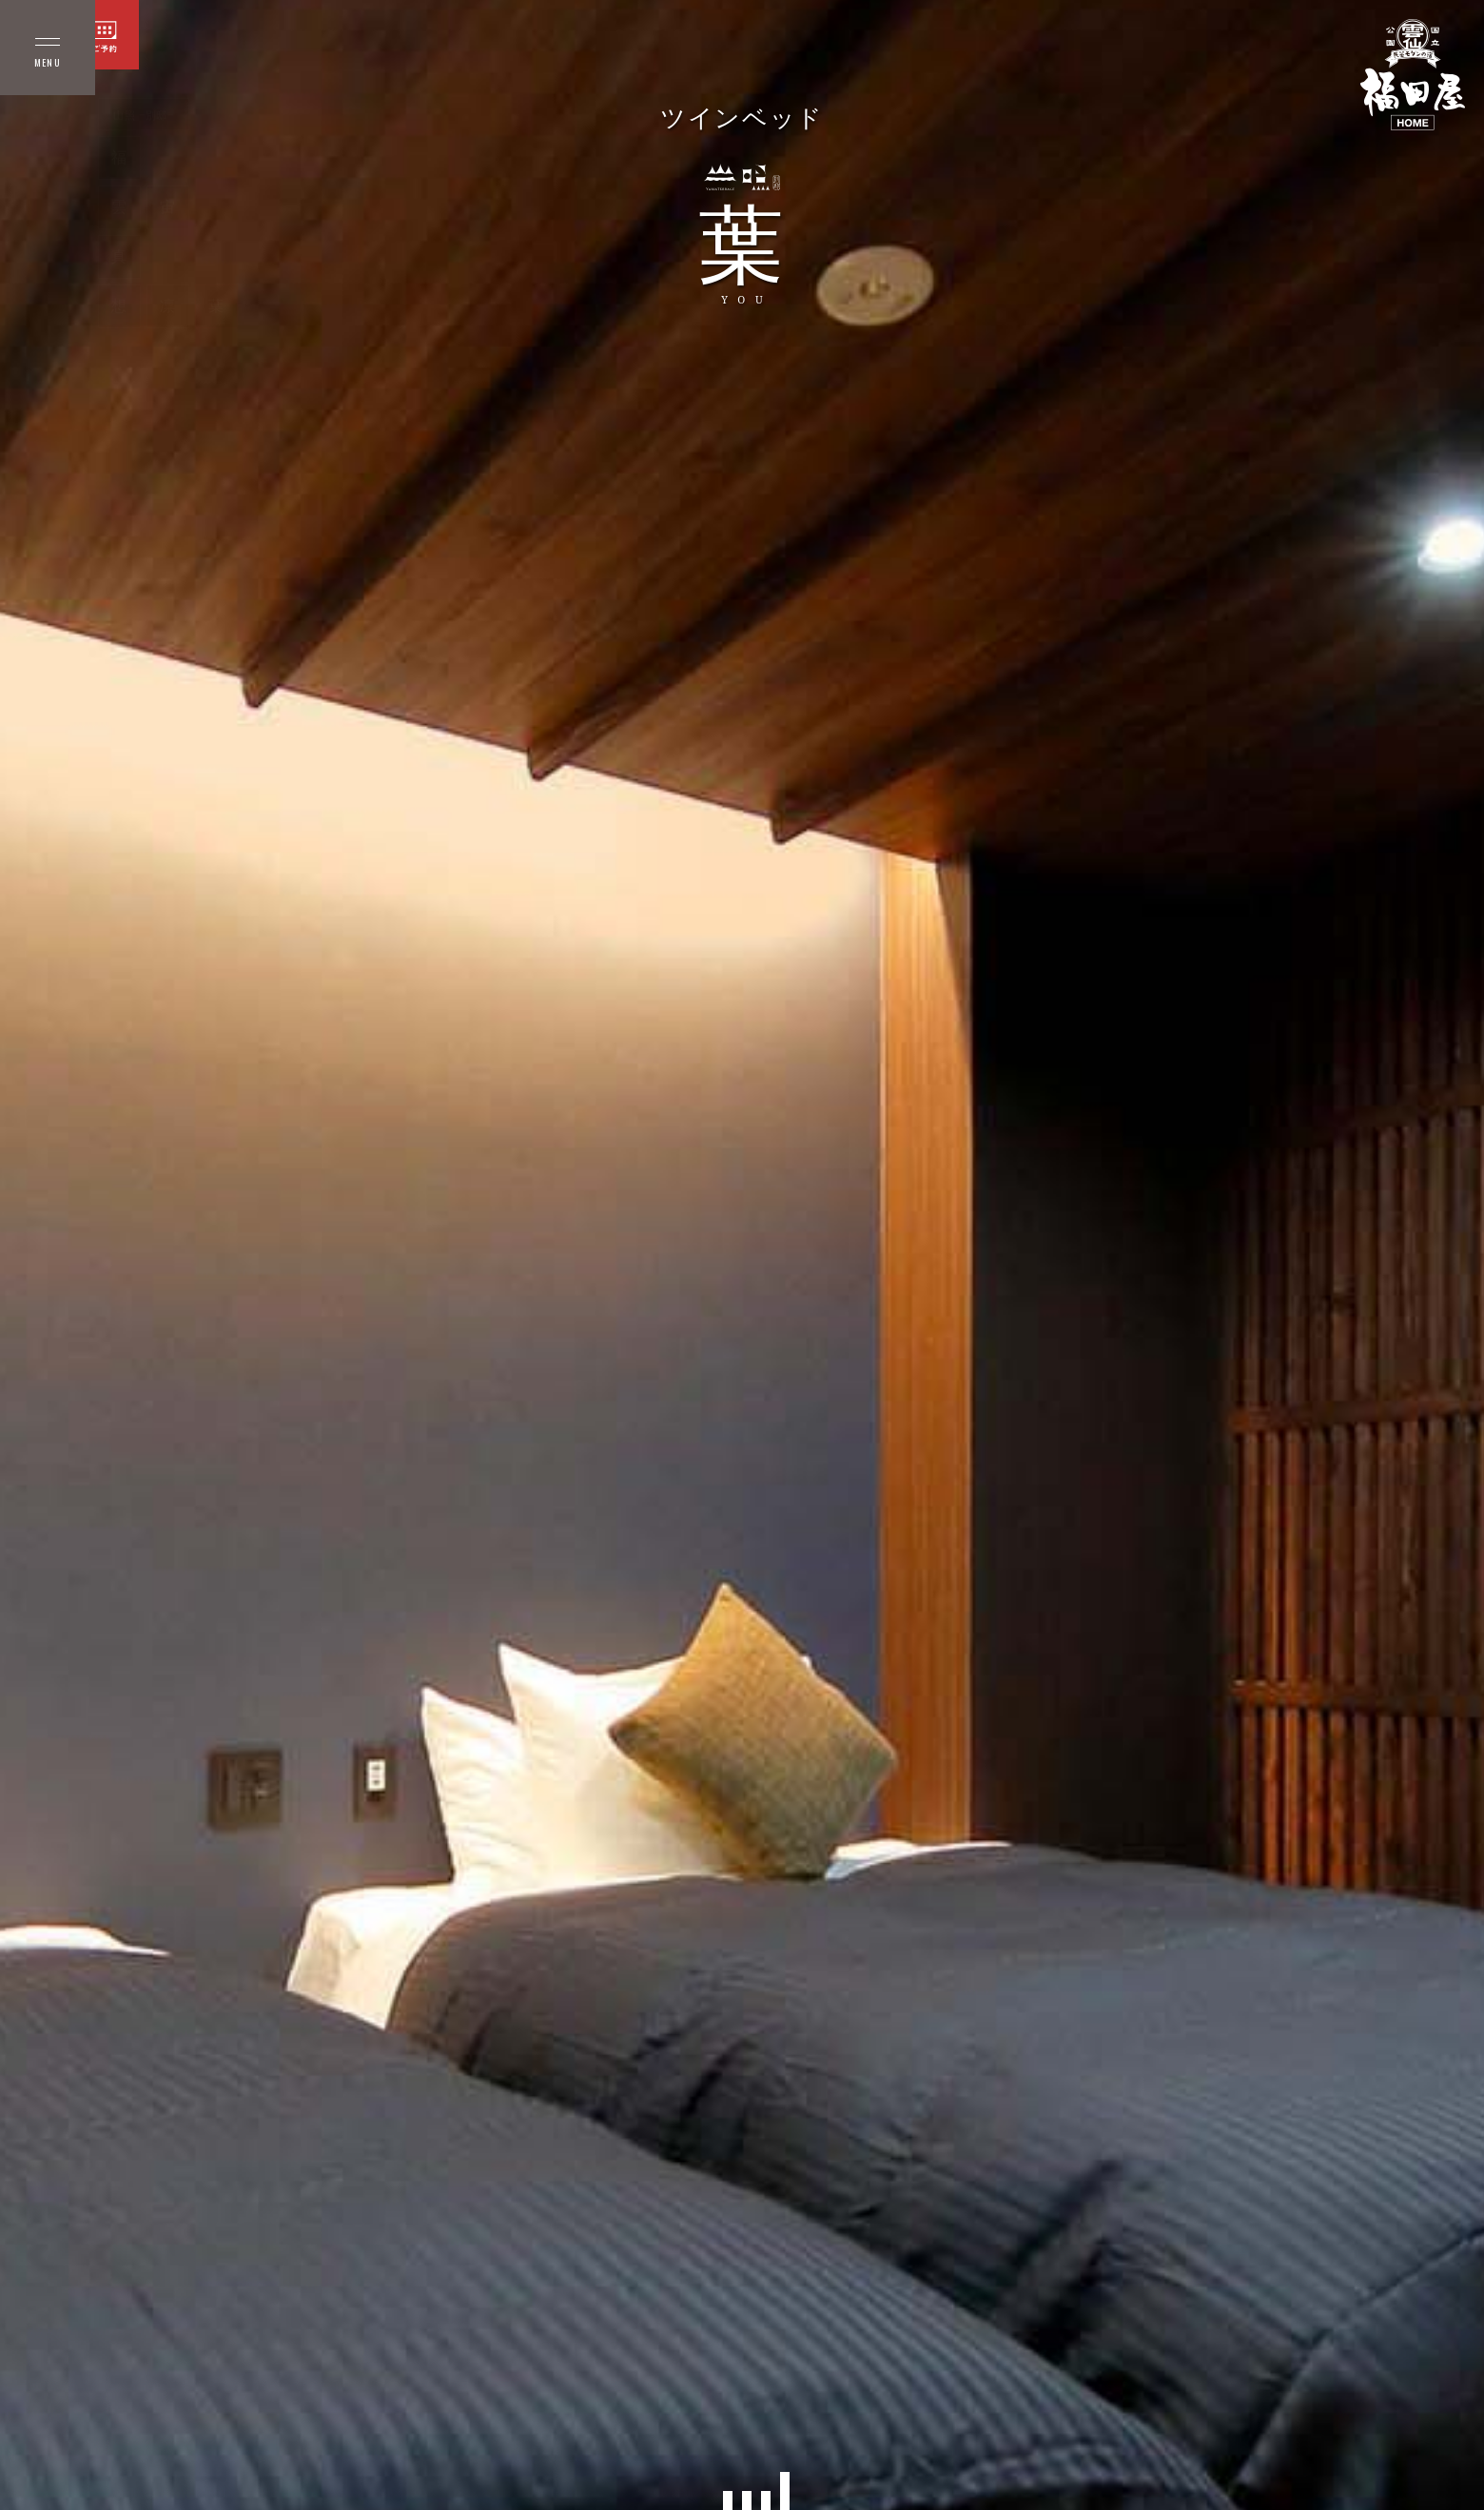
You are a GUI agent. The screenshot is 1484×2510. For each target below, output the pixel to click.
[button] (727, 2500)
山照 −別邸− (143, 115)
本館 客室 (48, 115)
